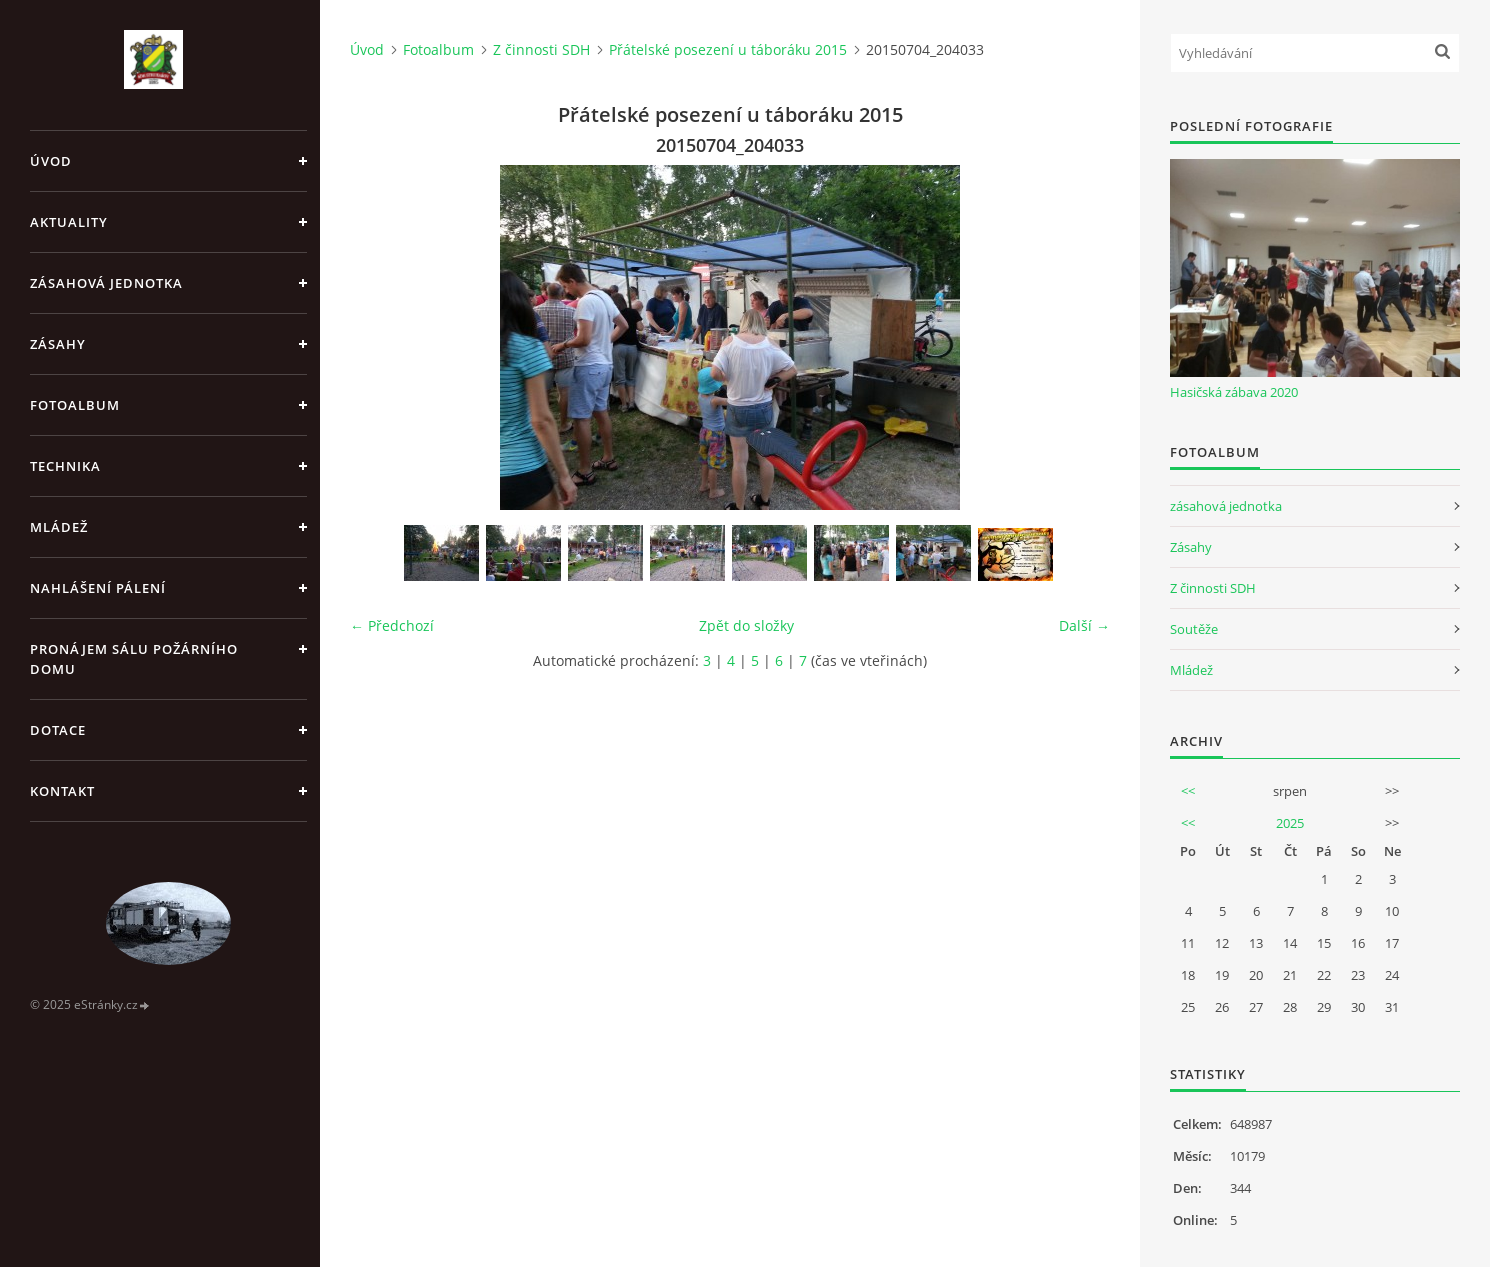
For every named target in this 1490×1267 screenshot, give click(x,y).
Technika (65, 466)
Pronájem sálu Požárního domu (134, 659)
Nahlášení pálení (98, 588)
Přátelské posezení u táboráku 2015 (728, 49)
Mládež (59, 527)
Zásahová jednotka (106, 283)
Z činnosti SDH (541, 49)
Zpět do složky (746, 625)
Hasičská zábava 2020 (1234, 392)
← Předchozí (392, 625)
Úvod (51, 161)
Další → (1084, 625)
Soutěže (1194, 629)
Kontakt (62, 791)
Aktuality (69, 222)
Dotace (58, 730)
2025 (1290, 823)
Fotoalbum (75, 405)
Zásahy (58, 344)
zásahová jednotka (1226, 506)
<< (1188, 791)
